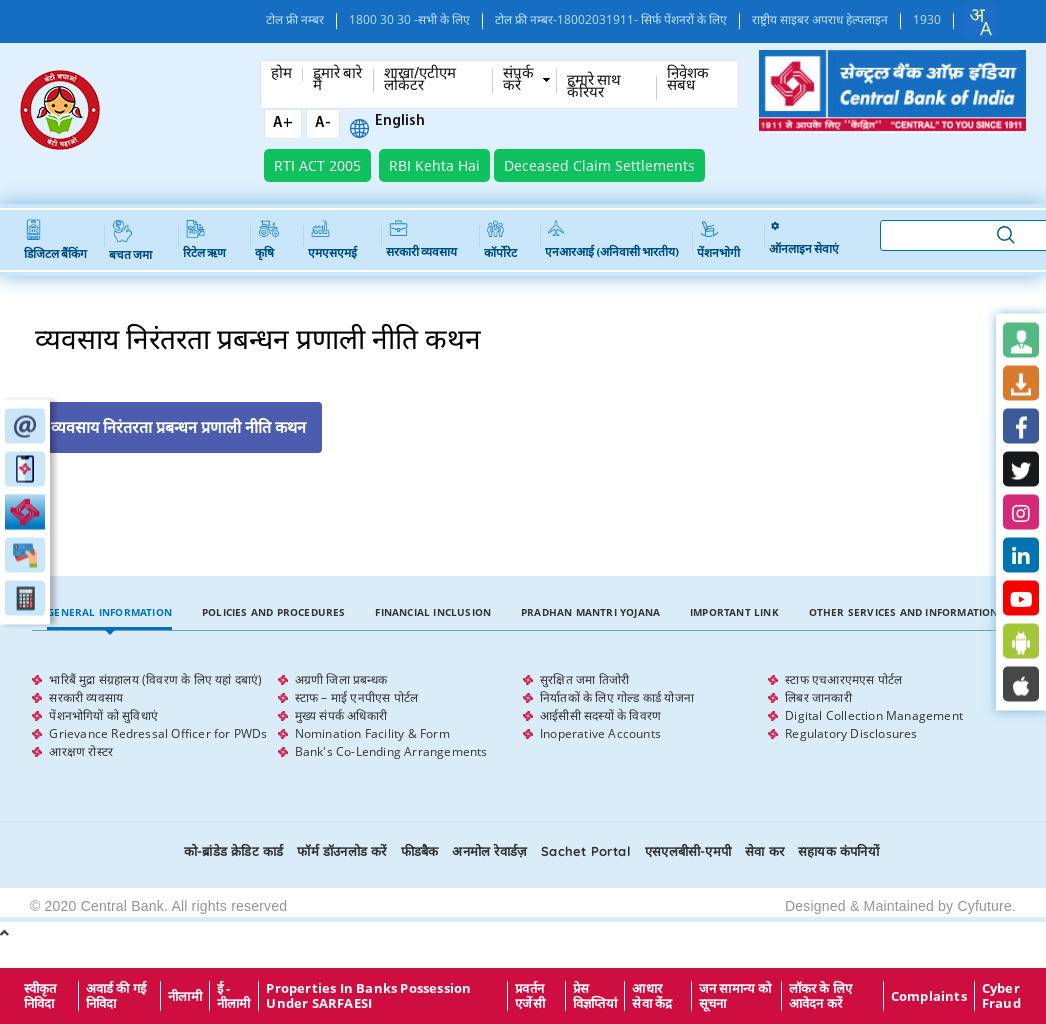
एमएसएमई (332, 240)
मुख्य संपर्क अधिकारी (341, 715)
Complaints (929, 996)
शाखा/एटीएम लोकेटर (420, 81)
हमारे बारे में (337, 81)
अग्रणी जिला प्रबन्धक (341, 679)
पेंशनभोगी (718, 239)
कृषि (267, 239)
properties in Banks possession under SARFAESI (368, 996)
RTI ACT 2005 (317, 165)
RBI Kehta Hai (434, 165)
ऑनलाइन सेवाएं (804, 239)
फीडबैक (420, 851)
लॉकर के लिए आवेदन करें (821, 996)
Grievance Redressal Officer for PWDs (158, 733)
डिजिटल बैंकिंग (55, 240)
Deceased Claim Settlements (599, 165)
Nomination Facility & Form (372, 733)
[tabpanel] (522, 716)
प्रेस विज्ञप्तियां (595, 996)
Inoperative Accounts (600, 733)
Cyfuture (984, 906)
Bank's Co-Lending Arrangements (391, 751)
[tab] (109, 612)
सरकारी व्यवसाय (421, 239)
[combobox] (980, 22)
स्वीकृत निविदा (40, 996)
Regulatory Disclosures (851, 733)
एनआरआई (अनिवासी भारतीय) (612, 239)
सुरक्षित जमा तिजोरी (584, 679)
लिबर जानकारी (818, 697)
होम (281, 75)
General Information (109, 612)
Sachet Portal (586, 851)
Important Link (734, 612)
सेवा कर (764, 851)
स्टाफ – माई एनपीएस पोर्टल (357, 697)
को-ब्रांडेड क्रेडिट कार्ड (233, 851)
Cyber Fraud (1001, 996)
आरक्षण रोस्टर (81, 751)
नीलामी (185, 996)
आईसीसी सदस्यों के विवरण (600, 715)
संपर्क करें (518, 81)
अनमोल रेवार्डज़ (489, 851)
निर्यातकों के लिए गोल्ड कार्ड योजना (617, 697)
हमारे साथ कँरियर (594, 88)
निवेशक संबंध (688, 81)
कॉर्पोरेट (500, 239)
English (400, 122)
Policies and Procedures (274, 612)
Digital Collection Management (874, 715)
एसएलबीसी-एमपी (688, 851)
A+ (283, 123)
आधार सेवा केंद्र (652, 996)
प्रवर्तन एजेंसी (530, 996)
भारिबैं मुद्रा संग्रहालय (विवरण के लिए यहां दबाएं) (155, 679)
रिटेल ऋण (204, 240)
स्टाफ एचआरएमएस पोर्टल (843, 679)
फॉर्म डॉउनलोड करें (341, 851)
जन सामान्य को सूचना (735, 996)
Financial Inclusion (433, 612)
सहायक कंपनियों (838, 851)
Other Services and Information (904, 612)
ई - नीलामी (234, 996)
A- (323, 123)
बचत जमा (130, 241)
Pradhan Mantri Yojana (590, 612)
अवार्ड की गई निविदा (116, 996)
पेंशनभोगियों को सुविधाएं (103, 715)
